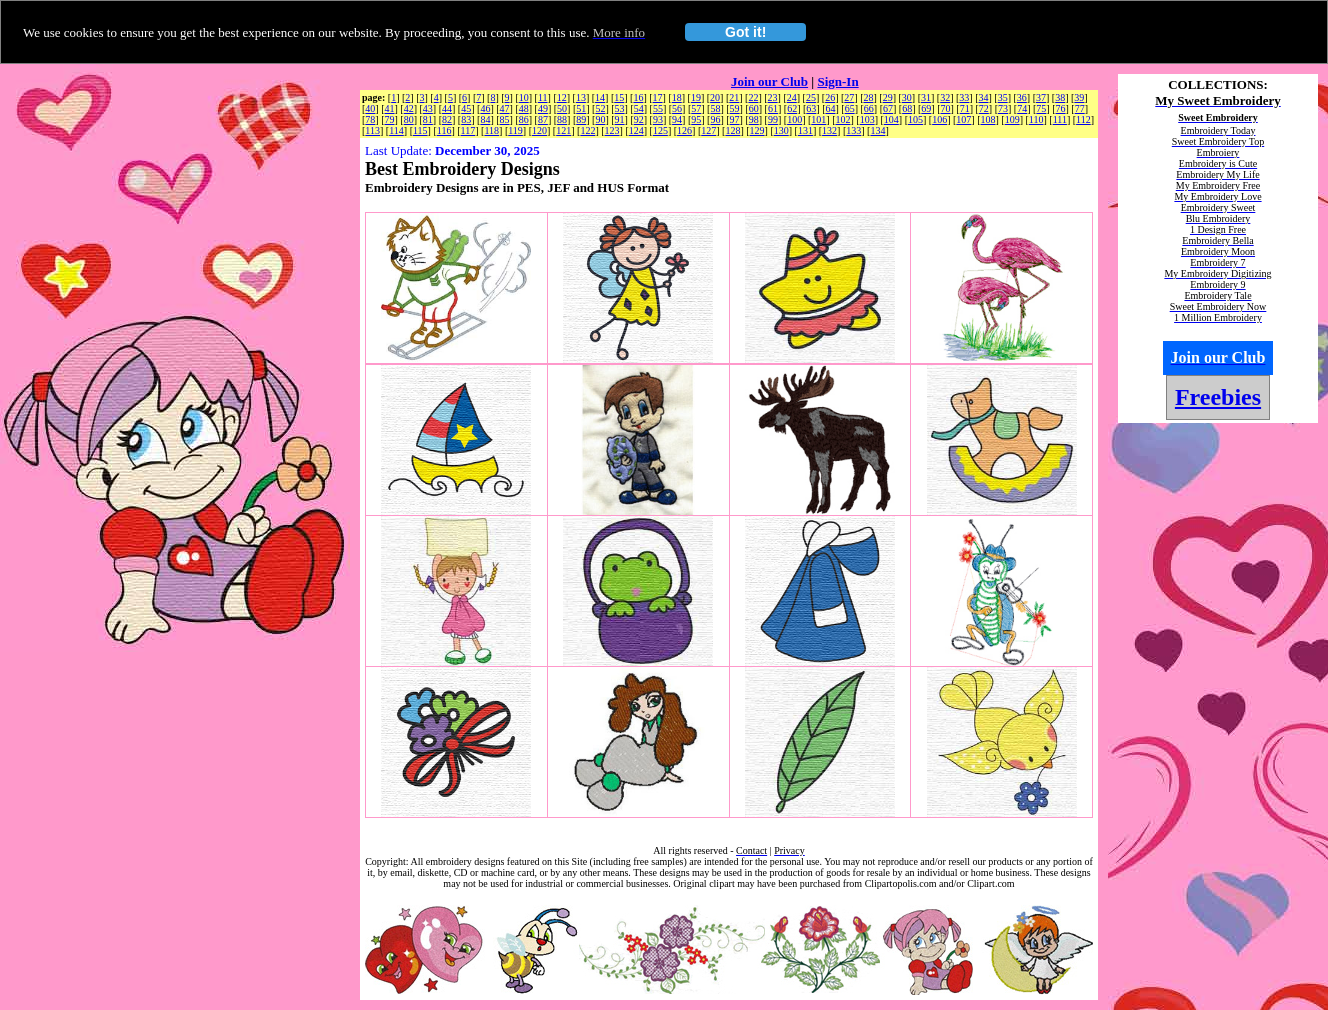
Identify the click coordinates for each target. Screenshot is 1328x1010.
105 (915, 119)
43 (428, 108)
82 (447, 119)
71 (965, 108)
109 (1012, 119)
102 (842, 119)
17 (658, 97)
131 (805, 130)
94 (677, 119)
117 (468, 130)
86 (524, 119)
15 (619, 97)
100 (794, 119)
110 (1036, 119)
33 (964, 97)
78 (370, 119)
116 (444, 130)
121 (563, 130)
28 (868, 97)
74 (1022, 108)
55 (658, 108)
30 (907, 97)
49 (543, 108)
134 (877, 130)
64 (830, 108)
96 (715, 119)
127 (708, 130)
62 (792, 108)
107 (963, 119)
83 (466, 119)
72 (984, 108)
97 (735, 119)
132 (829, 130)
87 (543, 119)
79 (390, 119)
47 (505, 108)
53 (620, 108)
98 (754, 119)
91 (620, 119)
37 (1041, 97)
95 (696, 119)
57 (696, 108)
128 (732, 130)
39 (1079, 97)
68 (907, 108)
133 (853, 130)
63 (811, 108)
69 (926, 108)
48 (524, 108)
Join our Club (769, 81)
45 (466, 108)
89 (581, 119)
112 (1083, 119)
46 (485, 108)
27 (849, 97)
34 (984, 97)
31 (926, 97)
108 (988, 119)
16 (638, 97)
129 (757, 130)
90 (600, 119)
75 (1041, 108)
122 (587, 130)
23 (773, 97)
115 (420, 130)
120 (539, 130)
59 (735, 108)
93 (658, 119)
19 (696, 97)
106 (939, 119)
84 (485, 119)
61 (773, 108)
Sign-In (837, 81)
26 (830, 97)
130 (781, 130)
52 (600, 108)
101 (818, 119)
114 (396, 130)
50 (562, 108)
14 (600, 97)
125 (660, 130)
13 (581, 97)
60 (754, 108)
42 (409, 108)
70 (946, 108)
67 (888, 108)
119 (515, 130)
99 (773, 119)
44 (447, 108)
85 (505, 119)
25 (811, 97)
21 (734, 97)
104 (891, 119)
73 (1003, 108)
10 (524, 97)
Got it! (745, 32)
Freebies (1218, 397)
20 (715, 97)
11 (543, 97)
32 (945, 97)
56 (677, 108)
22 (753, 97)
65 (850, 108)
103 (867, 119)
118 (491, 130)
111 (1060, 119)
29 (888, 97)
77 (1080, 108)
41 (390, 108)
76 (1061, 108)
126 (684, 130)
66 (869, 108)
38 (1060, 97)
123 (612, 130)
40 (370, 108)
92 (639, 119)
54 (639, 108)
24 (792, 97)
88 (562, 119)
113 (372, 130)
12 (562, 97)
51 (581, 108)
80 (409, 119)
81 (428, 119)
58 (715, 108)
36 (1022, 97)
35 (1003, 97)
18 (677, 97)
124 (636, 130)
